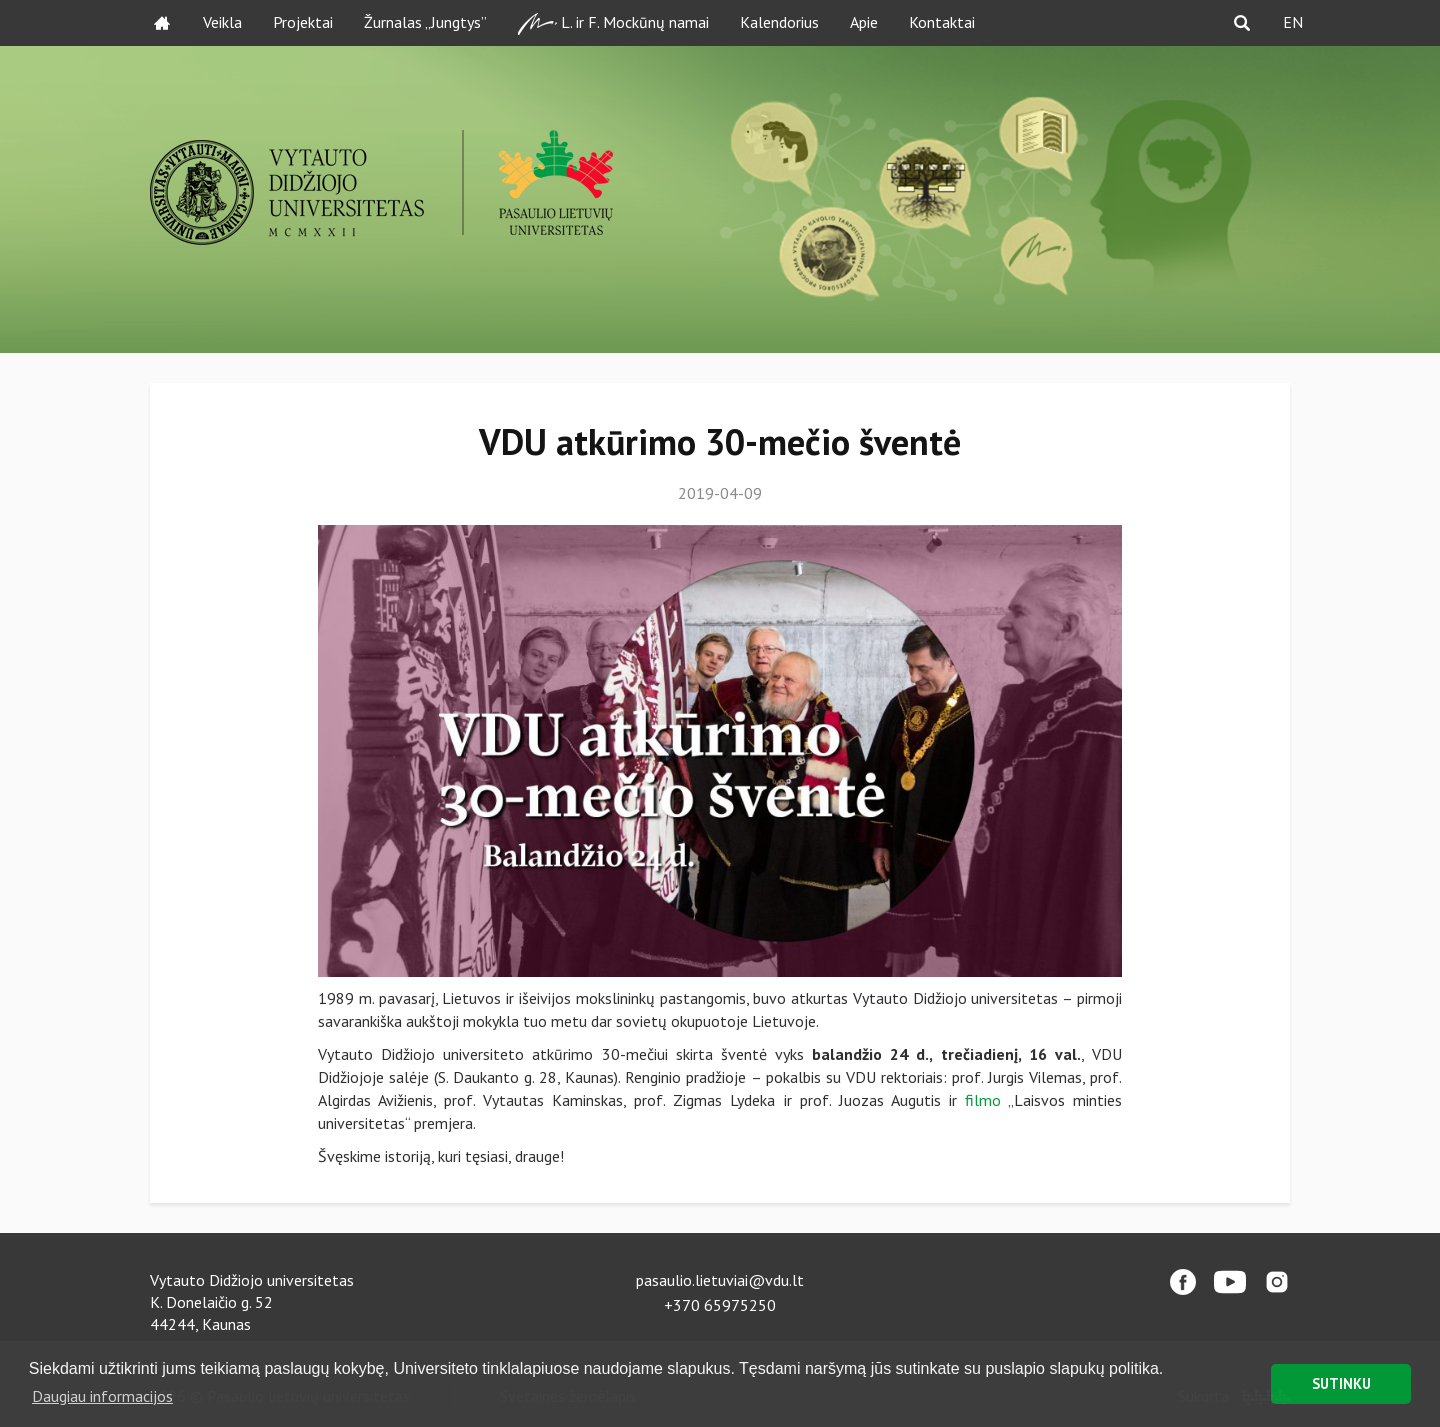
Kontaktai (942, 22)
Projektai (303, 22)
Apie (864, 22)
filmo (983, 1100)
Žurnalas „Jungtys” (425, 22)
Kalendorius (779, 22)
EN (1293, 22)
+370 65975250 (720, 1305)
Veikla (222, 22)
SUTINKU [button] (1341, 1383)
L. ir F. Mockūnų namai (613, 23)
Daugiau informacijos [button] (102, 1396)
